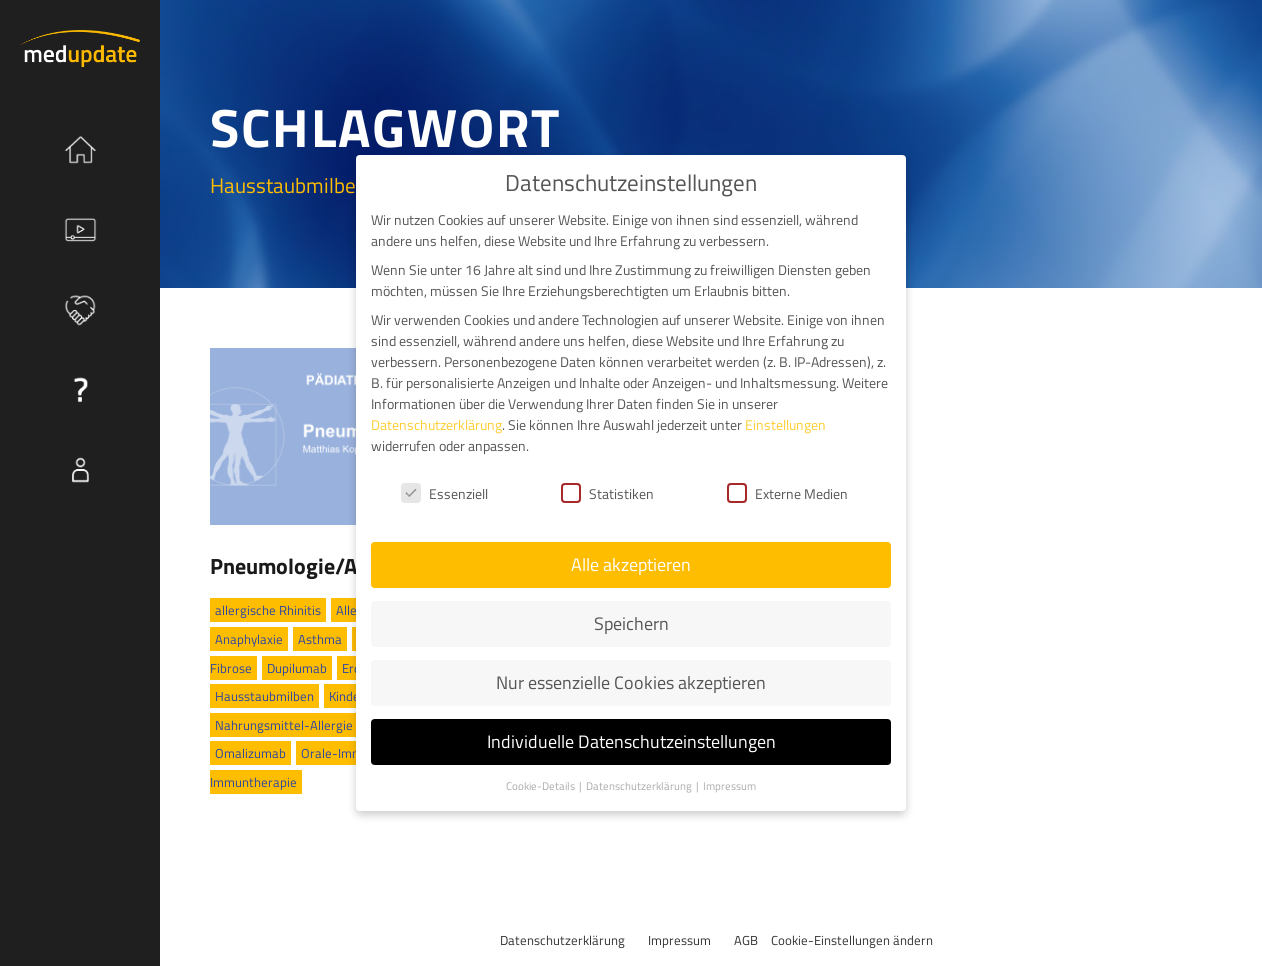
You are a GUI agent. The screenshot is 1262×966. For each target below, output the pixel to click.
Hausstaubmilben (264, 696)
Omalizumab (250, 753)
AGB (746, 940)
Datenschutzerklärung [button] (640, 783)
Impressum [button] (729, 783)
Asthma (320, 639)
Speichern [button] (631, 621)
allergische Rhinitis (268, 610)
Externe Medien (787, 490)
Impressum (679, 940)
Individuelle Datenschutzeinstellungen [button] (631, 739)
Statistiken (607, 490)
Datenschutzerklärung (562, 940)
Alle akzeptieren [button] (631, 562)
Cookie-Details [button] (541, 783)
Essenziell (444, 490)
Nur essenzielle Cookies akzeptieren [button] (631, 680)
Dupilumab (297, 668)
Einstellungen (785, 422)
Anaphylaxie (249, 639)
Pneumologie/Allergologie (334, 566)
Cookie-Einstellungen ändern (852, 940)
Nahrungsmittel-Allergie (284, 725)
